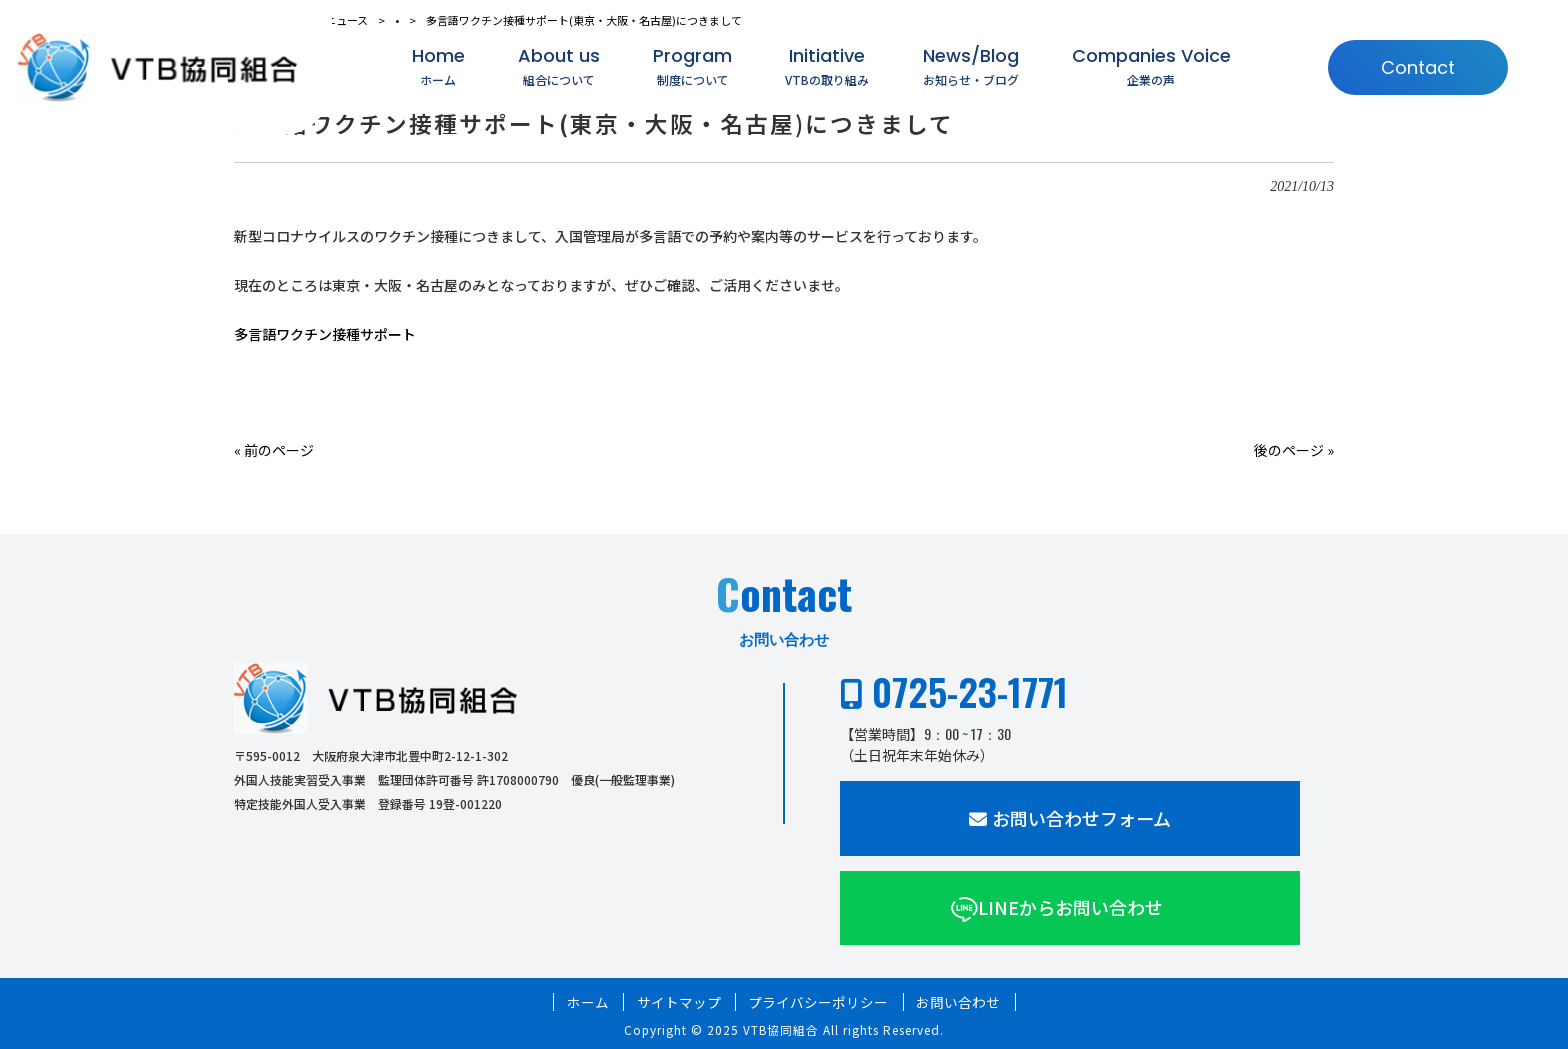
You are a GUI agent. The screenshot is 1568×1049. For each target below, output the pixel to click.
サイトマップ (679, 1002)
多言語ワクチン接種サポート (325, 334)
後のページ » (1294, 450)
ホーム (588, 1002)
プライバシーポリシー (818, 1002)
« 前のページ (274, 450)
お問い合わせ (958, 1002)
